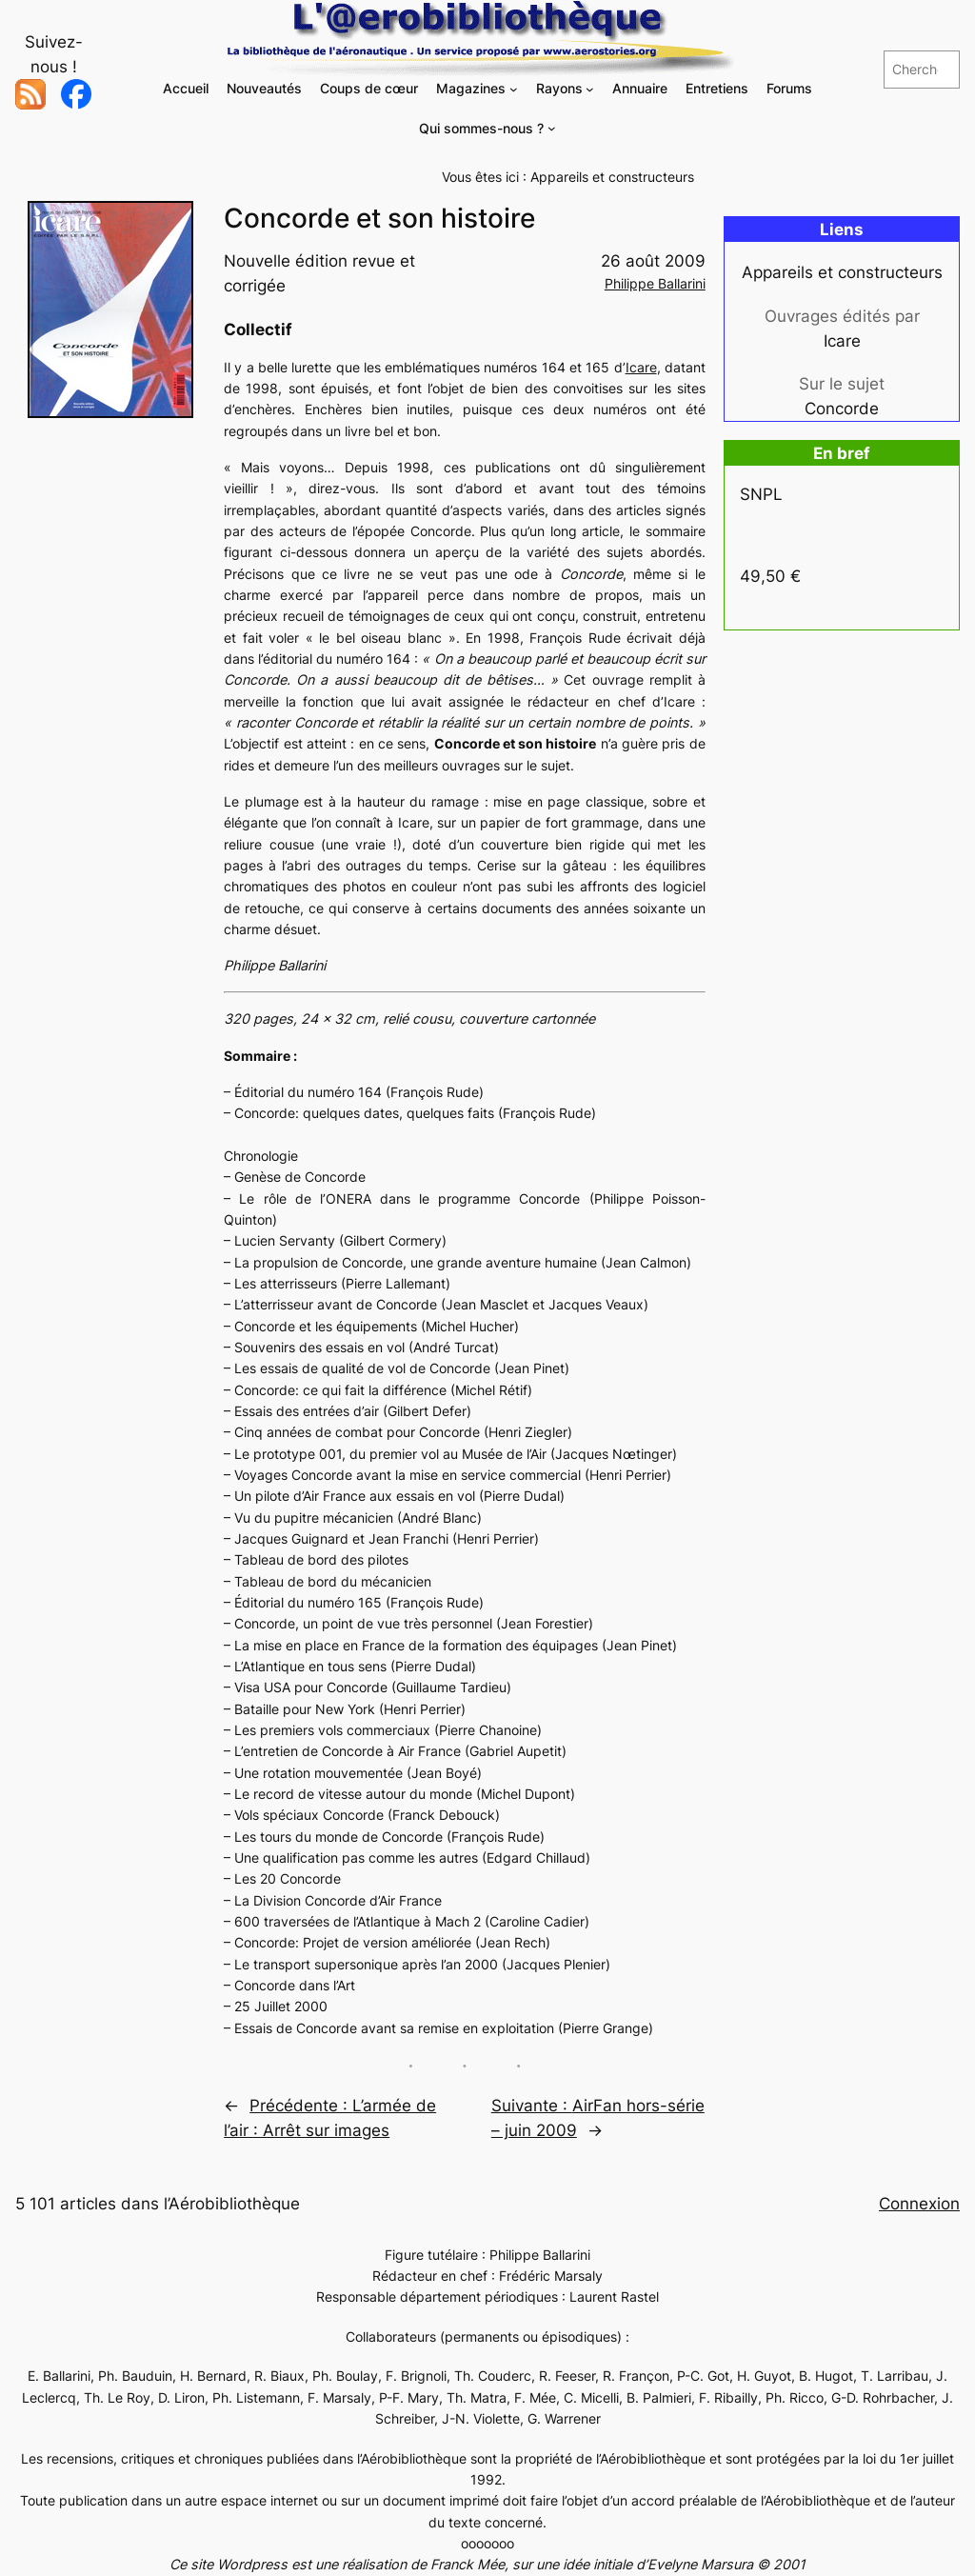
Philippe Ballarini (655, 283)
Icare (641, 367)
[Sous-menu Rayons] (590, 89)
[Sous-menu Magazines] (513, 89)
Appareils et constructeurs (612, 177)
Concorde (842, 408)
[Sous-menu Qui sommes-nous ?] (551, 128)
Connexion (919, 2203)
